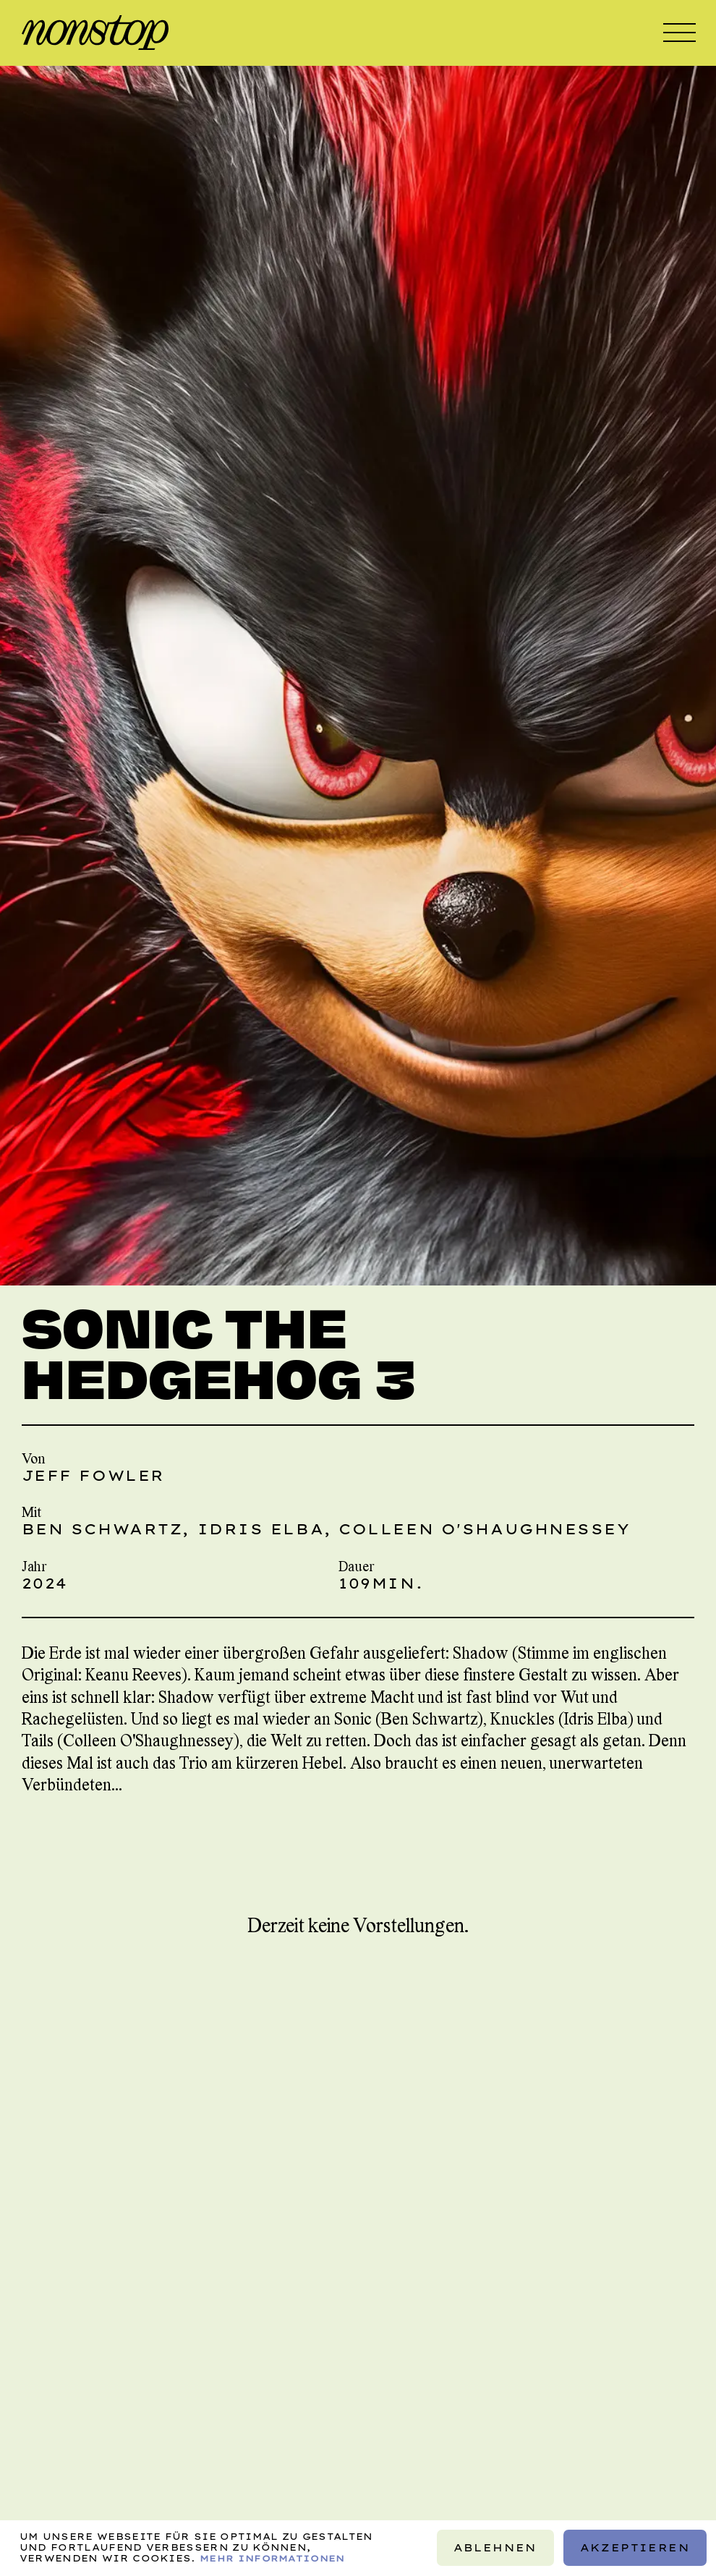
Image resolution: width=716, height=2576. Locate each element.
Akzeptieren (634, 2547)
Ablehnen (495, 2547)
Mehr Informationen (272, 2558)
